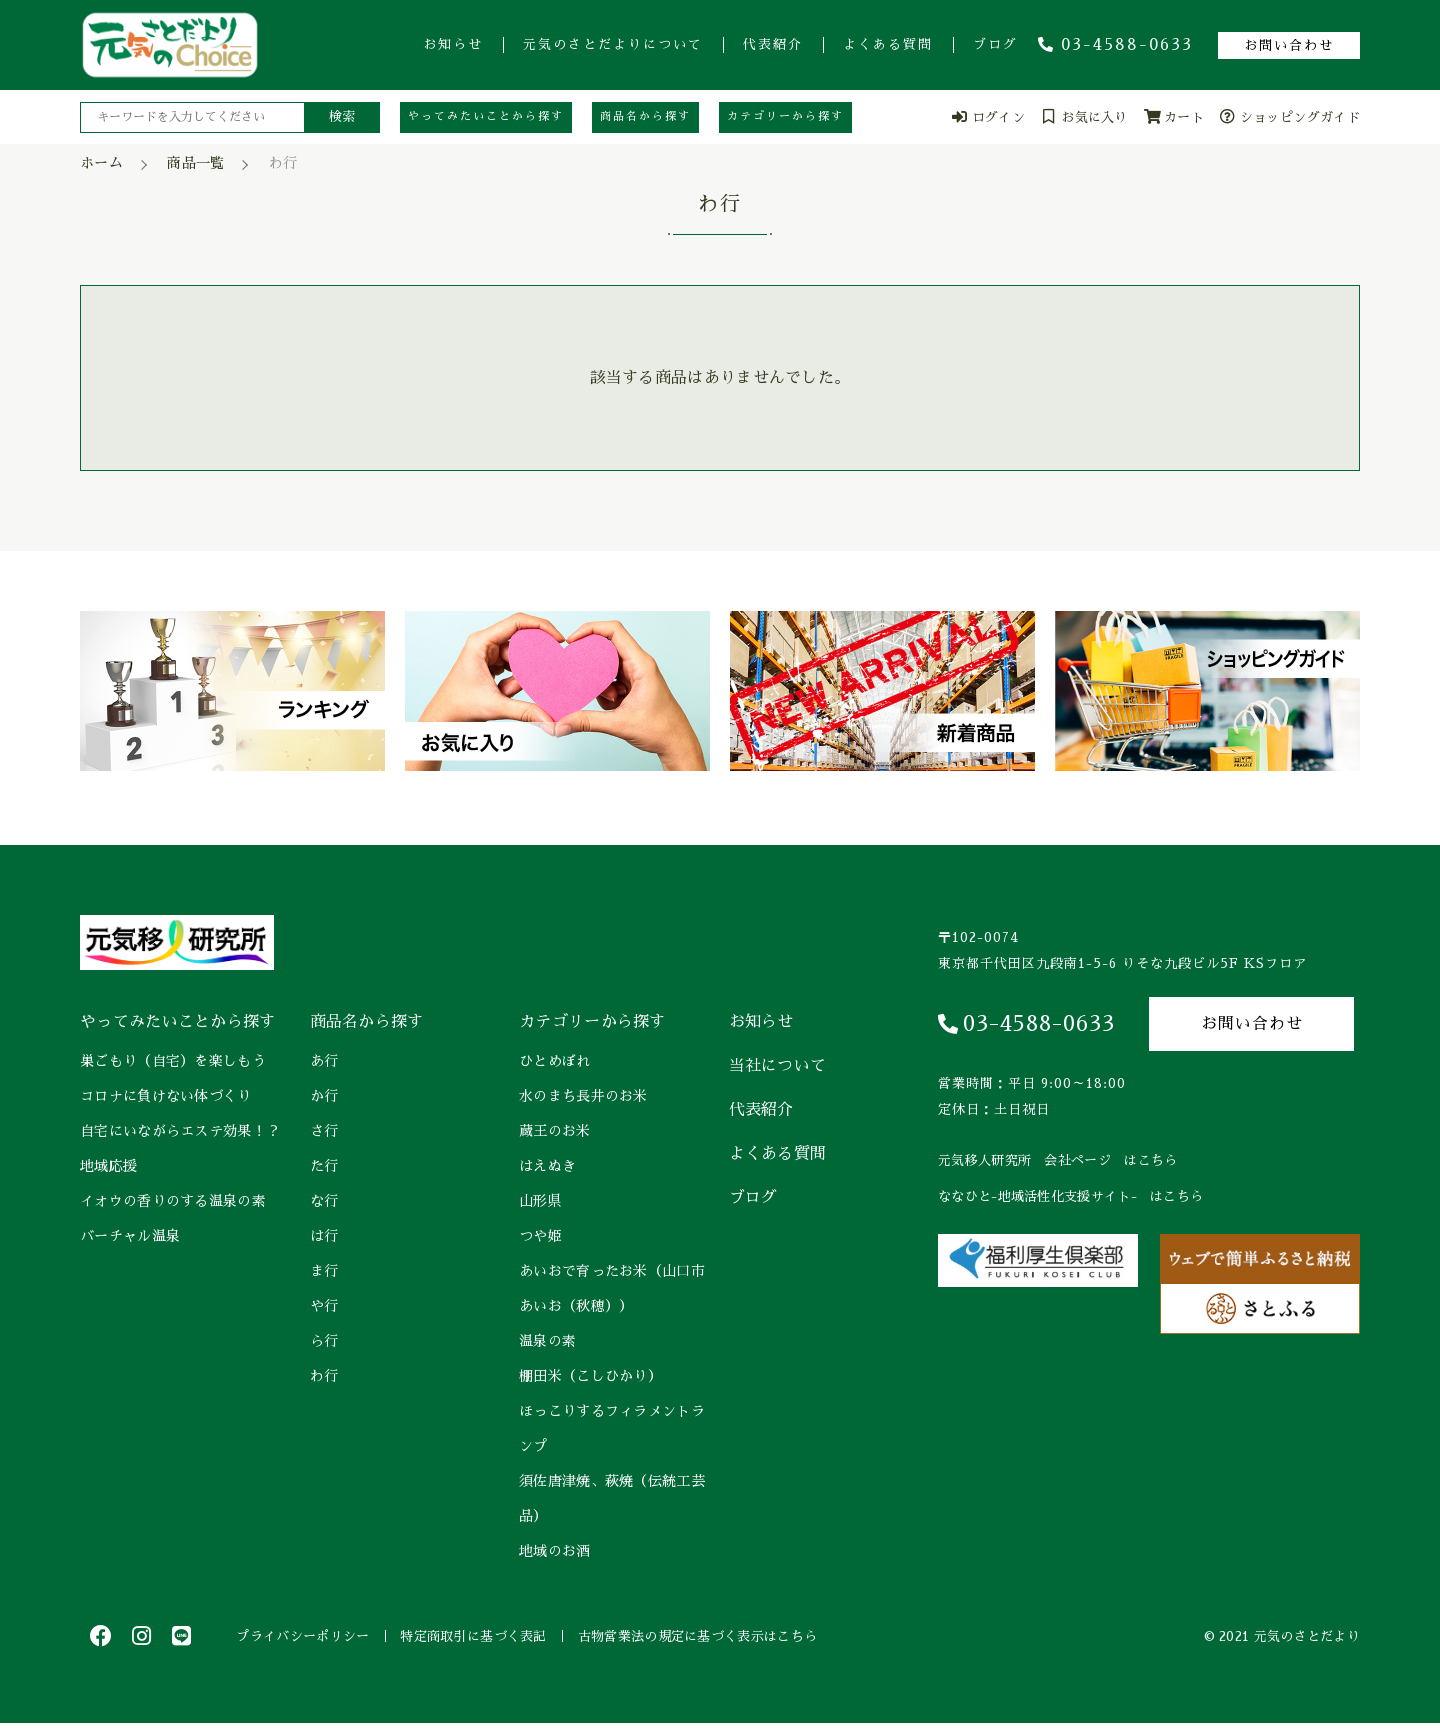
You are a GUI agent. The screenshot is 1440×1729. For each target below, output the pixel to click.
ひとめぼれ (555, 1061)
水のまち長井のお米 (583, 1096)
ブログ (995, 44)
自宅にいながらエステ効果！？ (180, 1131)
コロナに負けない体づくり (166, 1096)
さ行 (324, 1131)
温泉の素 (547, 1341)
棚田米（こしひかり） (590, 1376)
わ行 (324, 1376)
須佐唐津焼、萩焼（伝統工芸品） (612, 1498)
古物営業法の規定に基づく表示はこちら (719, 1638)
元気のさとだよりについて (613, 44)
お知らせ (453, 44)
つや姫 (540, 1236)
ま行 (324, 1271)
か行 (324, 1096)
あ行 (324, 1061)
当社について (778, 1066)
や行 (324, 1306)
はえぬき (547, 1166)
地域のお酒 (555, 1551)
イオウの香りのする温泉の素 (173, 1201)
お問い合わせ (1289, 45)
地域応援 (108, 1166)
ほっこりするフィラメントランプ (612, 1428)
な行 (324, 1201)
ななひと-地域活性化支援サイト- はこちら (1070, 1196)
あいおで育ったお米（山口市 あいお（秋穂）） (614, 1288)
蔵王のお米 (555, 1131)
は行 (324, 1236)
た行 (324, 1166)
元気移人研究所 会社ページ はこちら (1057, 1160)
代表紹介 (773, 44)
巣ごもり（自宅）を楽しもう (173, 1061)
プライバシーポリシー (307, 1638)
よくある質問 (888, 44)
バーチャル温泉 (130, 1236)
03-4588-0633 (1115, 45)
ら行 (324, 1341)
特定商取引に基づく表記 (487, 1638)
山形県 (540, 1201)
